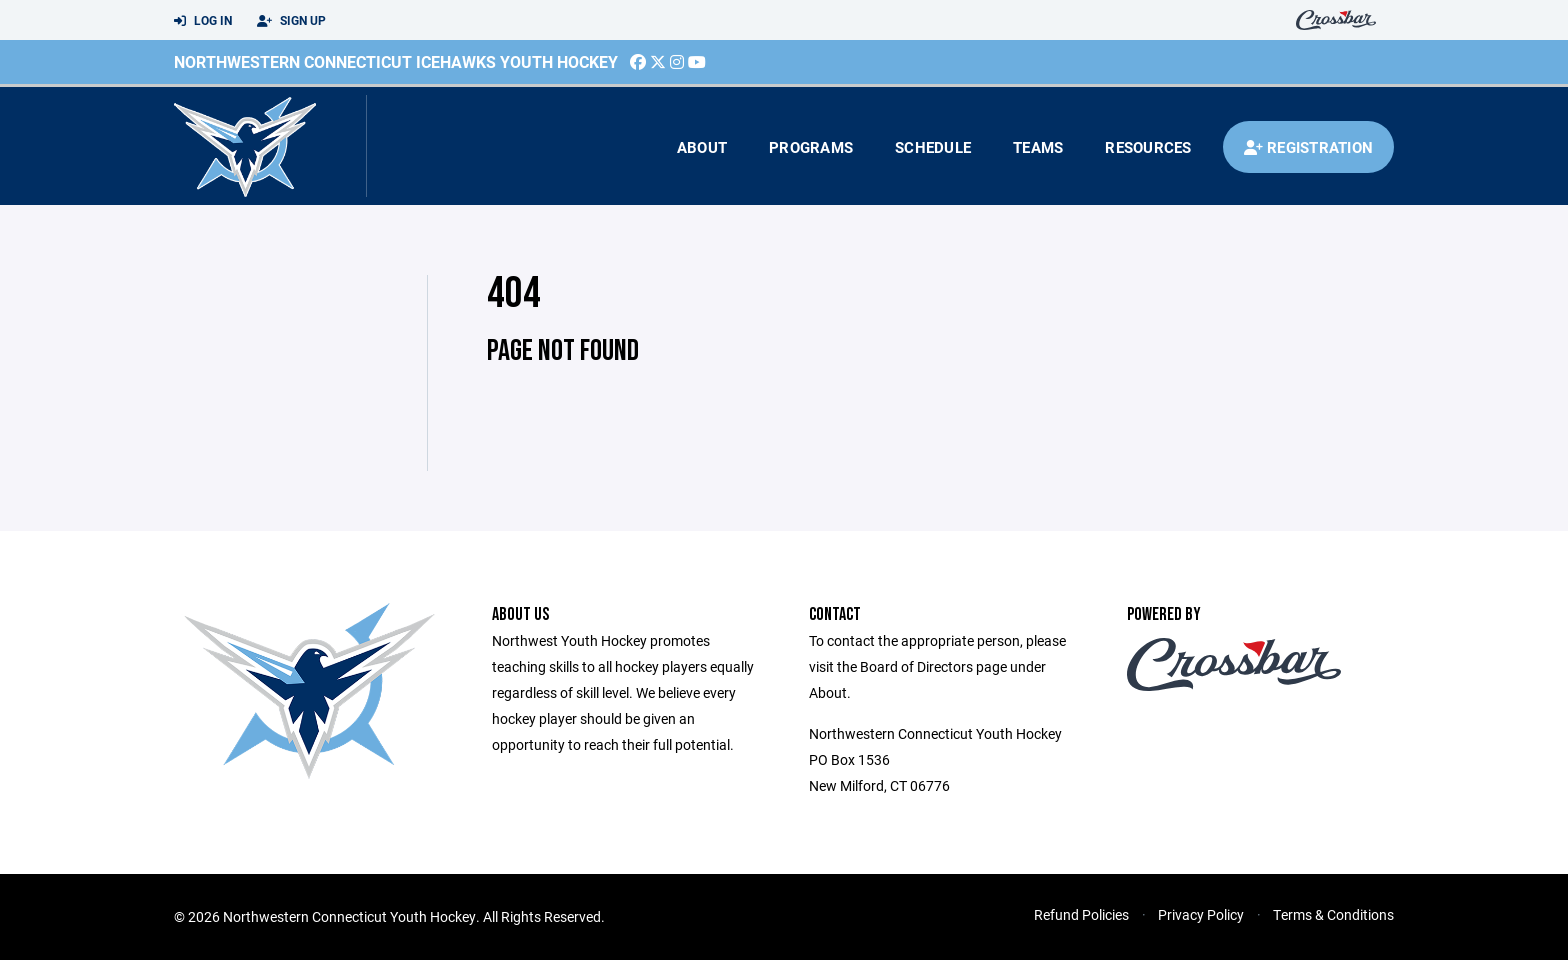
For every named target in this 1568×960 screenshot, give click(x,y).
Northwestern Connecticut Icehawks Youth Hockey (396, 61)
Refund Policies (1081, 914)
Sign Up (291, 21)
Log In (203, 21)
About (702, 147)
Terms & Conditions (1333, 914)
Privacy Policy (1201, 914)
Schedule (933, 147)
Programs (811, 147)
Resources (1148, 147)
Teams (1038, 147)
